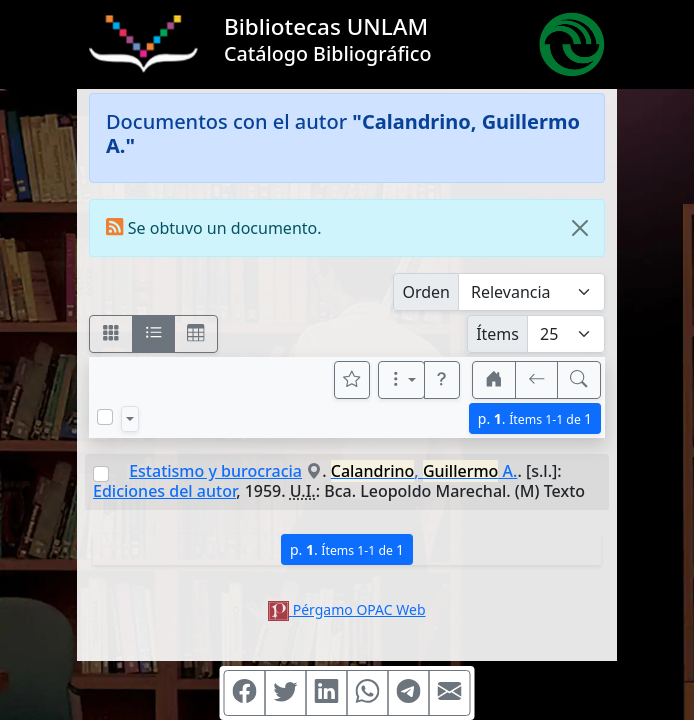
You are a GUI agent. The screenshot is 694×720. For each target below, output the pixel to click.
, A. (424, 471)
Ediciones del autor (164, 491)
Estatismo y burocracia (215, 471)
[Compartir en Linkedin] (327, 693)
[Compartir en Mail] (450, 693)
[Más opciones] (402, 380)
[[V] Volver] (537, 380)
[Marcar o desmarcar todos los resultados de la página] (105, 417)
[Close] (580, 228)
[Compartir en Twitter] (286, 693)
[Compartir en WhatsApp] (368, 693)
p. (535, 418)
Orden (426, 292)
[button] (442, 380)
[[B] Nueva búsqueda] (579, 380)
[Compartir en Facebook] (245, 693)
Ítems (497, 334)
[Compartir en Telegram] (409, 693)
